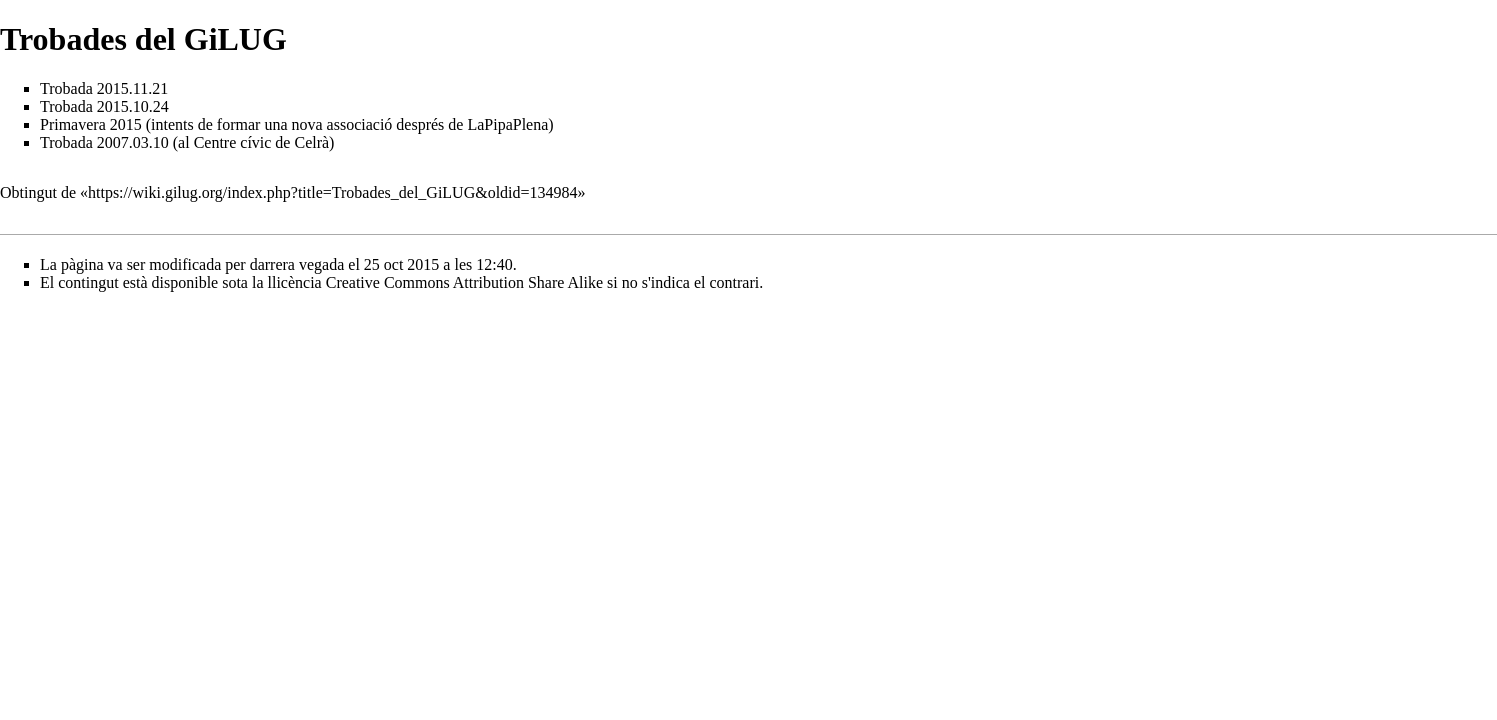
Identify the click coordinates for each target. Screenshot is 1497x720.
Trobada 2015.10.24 (104, 106)
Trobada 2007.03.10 (104, 142)
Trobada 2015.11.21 (104, 88)
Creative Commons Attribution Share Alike (464, 282)
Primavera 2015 (91, 124)
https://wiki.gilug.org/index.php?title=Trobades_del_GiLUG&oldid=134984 (333, 192)
